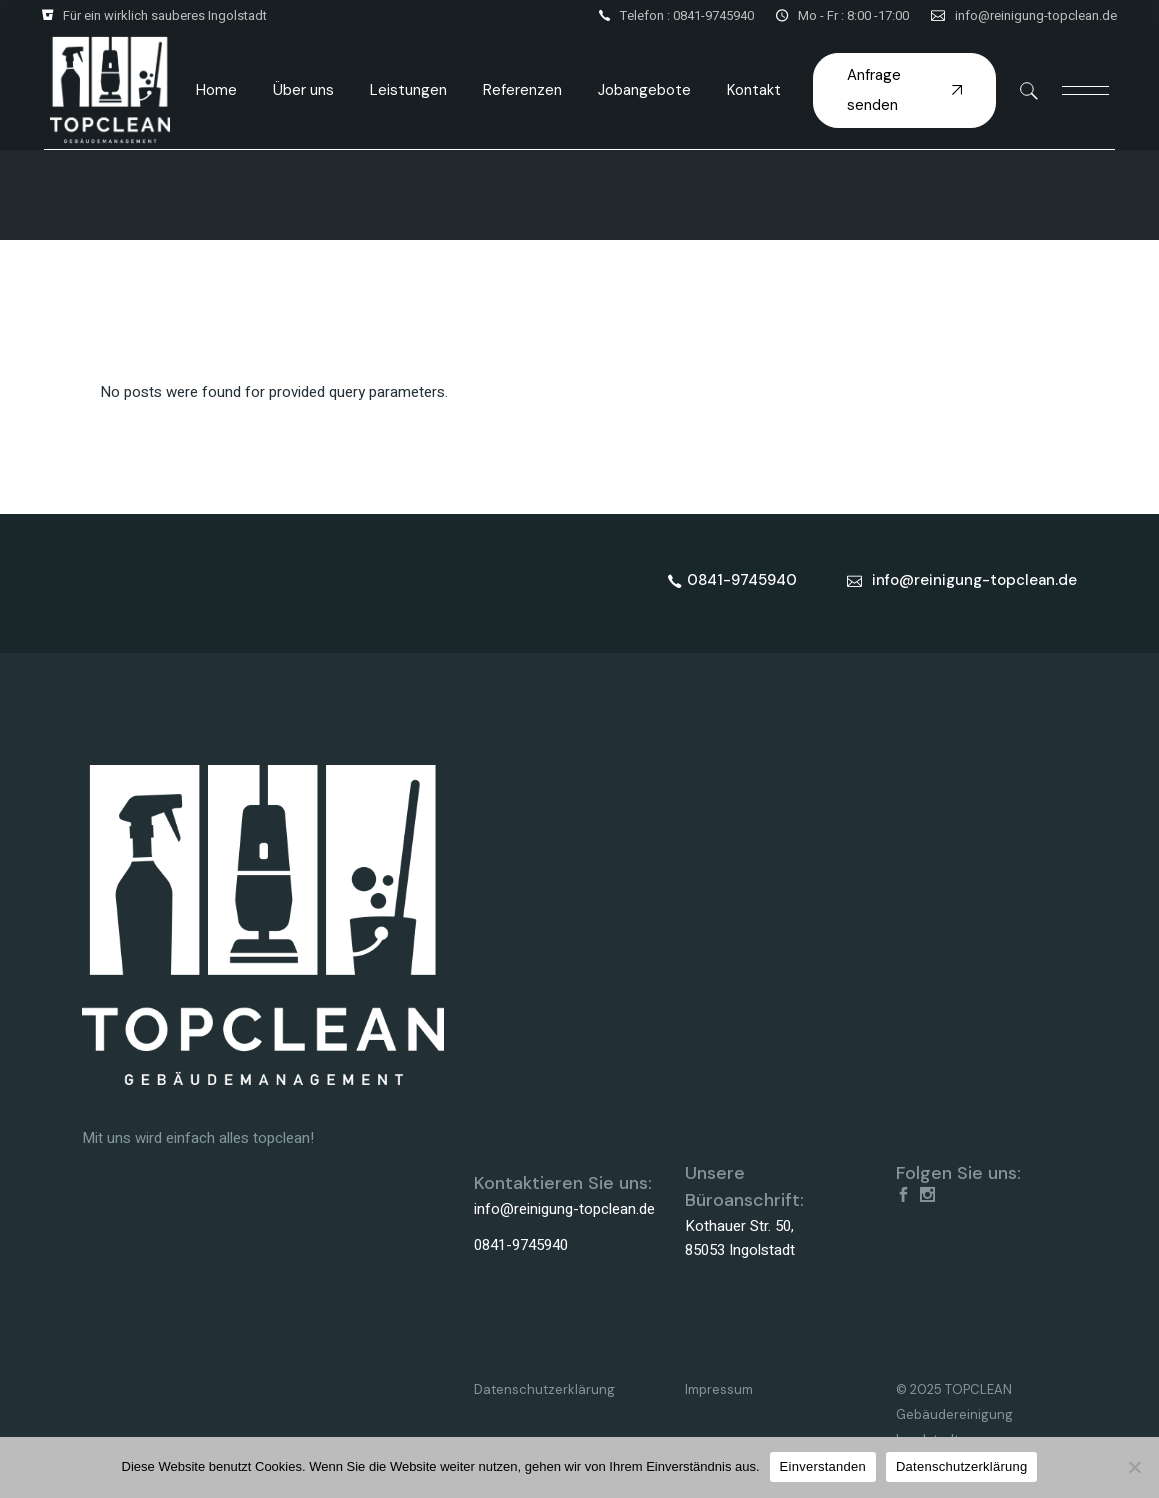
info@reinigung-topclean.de (1036, 15)
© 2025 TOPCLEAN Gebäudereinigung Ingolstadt (954, 1414)
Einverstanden (823, 1466)
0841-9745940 (521, 1245)
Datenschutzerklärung (544, 1389)
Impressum (719, 1389)
